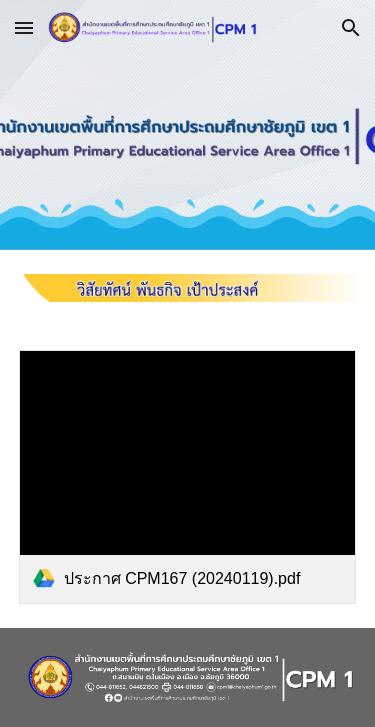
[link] (188, 476)
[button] (24, 27)
